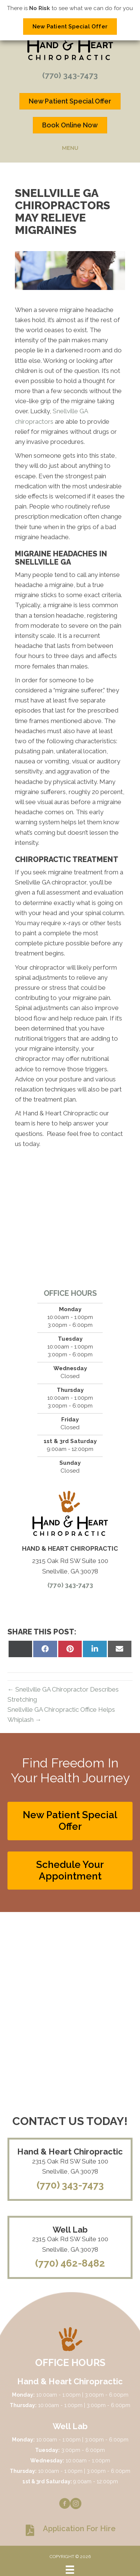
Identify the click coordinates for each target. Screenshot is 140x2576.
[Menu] (69, 2570)
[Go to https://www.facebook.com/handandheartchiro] (64, 2504)
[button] (70, 1821)
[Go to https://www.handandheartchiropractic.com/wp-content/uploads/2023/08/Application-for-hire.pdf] (70, 2530)
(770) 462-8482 (70, 2263)
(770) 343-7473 (70, 75)
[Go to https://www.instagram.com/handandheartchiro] (75, 2504)
